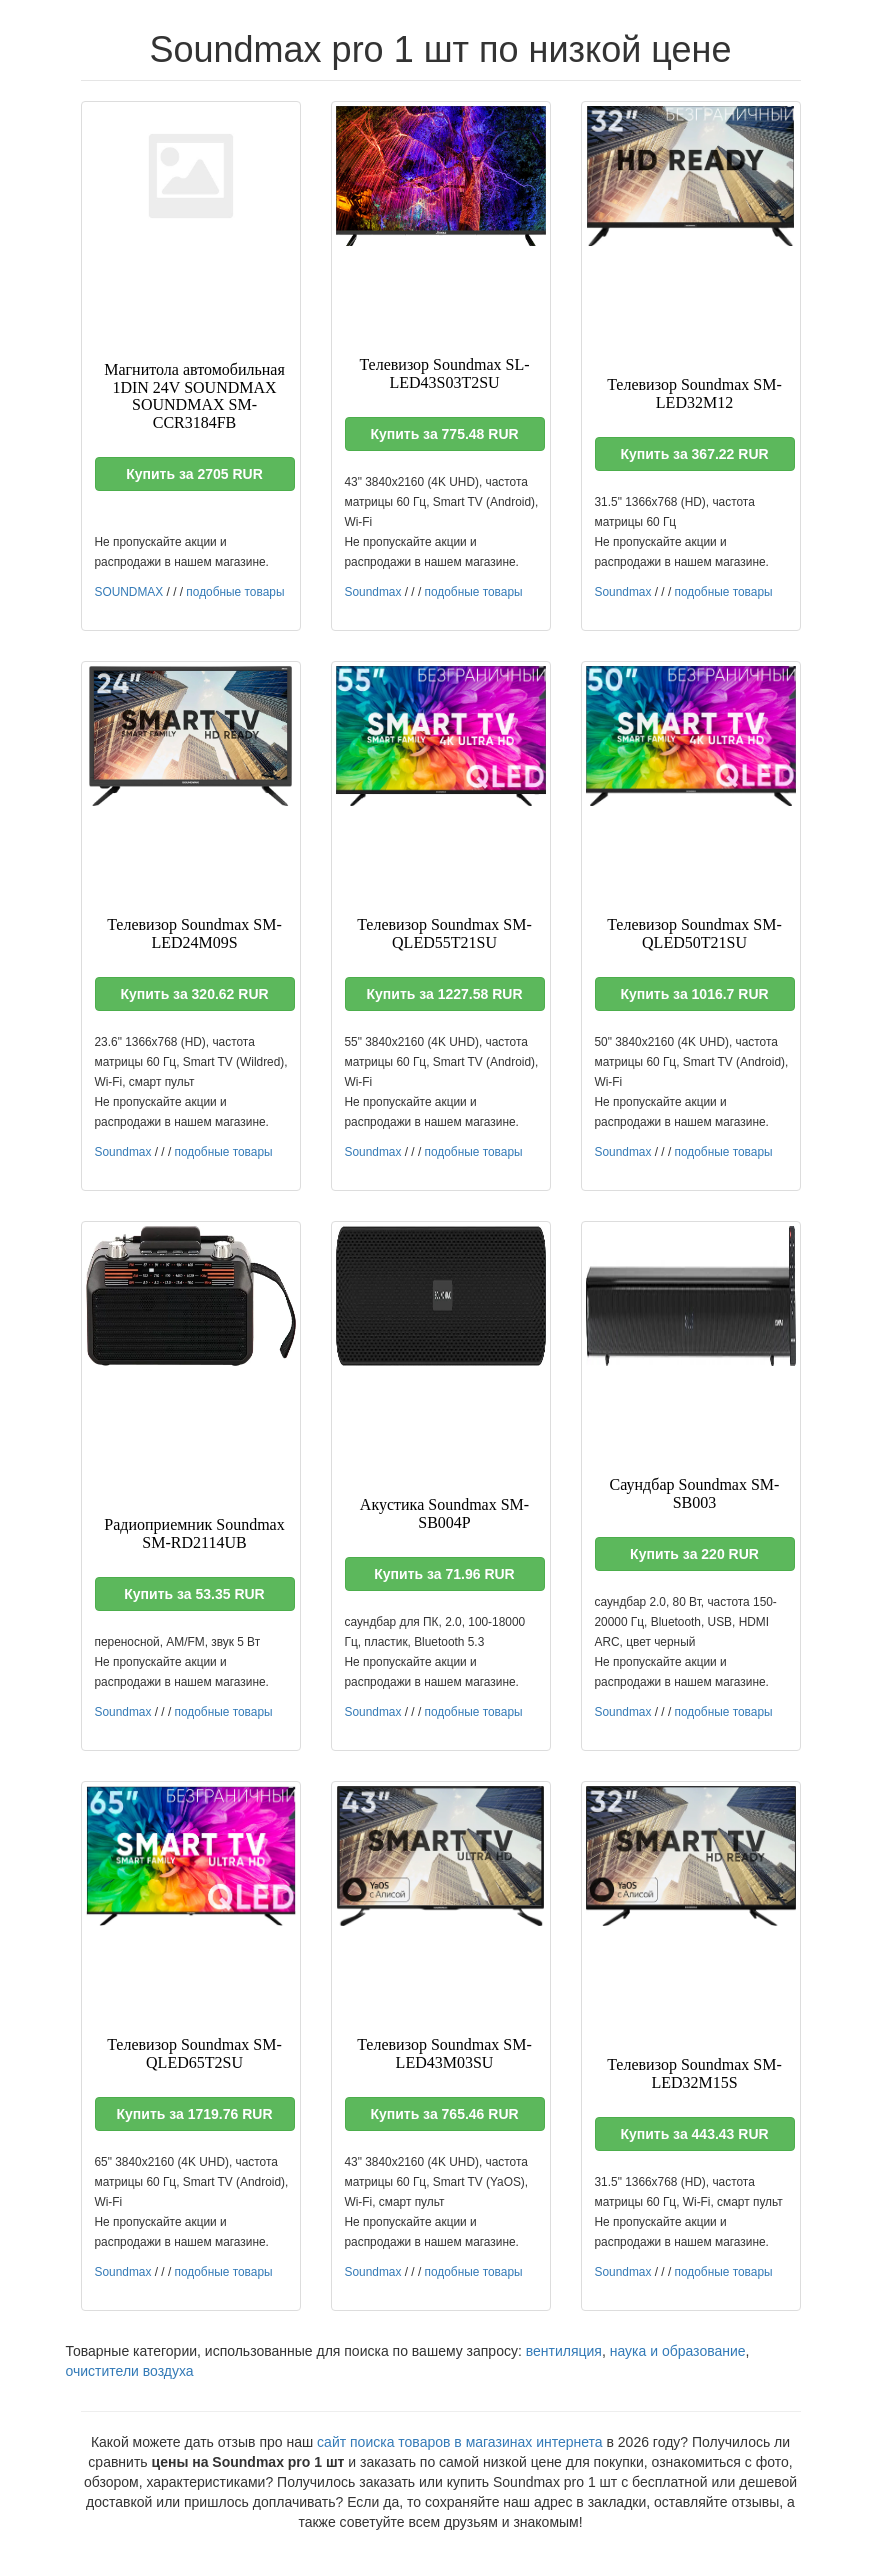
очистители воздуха (130, 2371)
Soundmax (373, 592)
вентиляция (564, 2351)
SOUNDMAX (129, 592)
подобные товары (235, 592)
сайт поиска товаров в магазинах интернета (460, 2442)
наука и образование (678, 2351)
